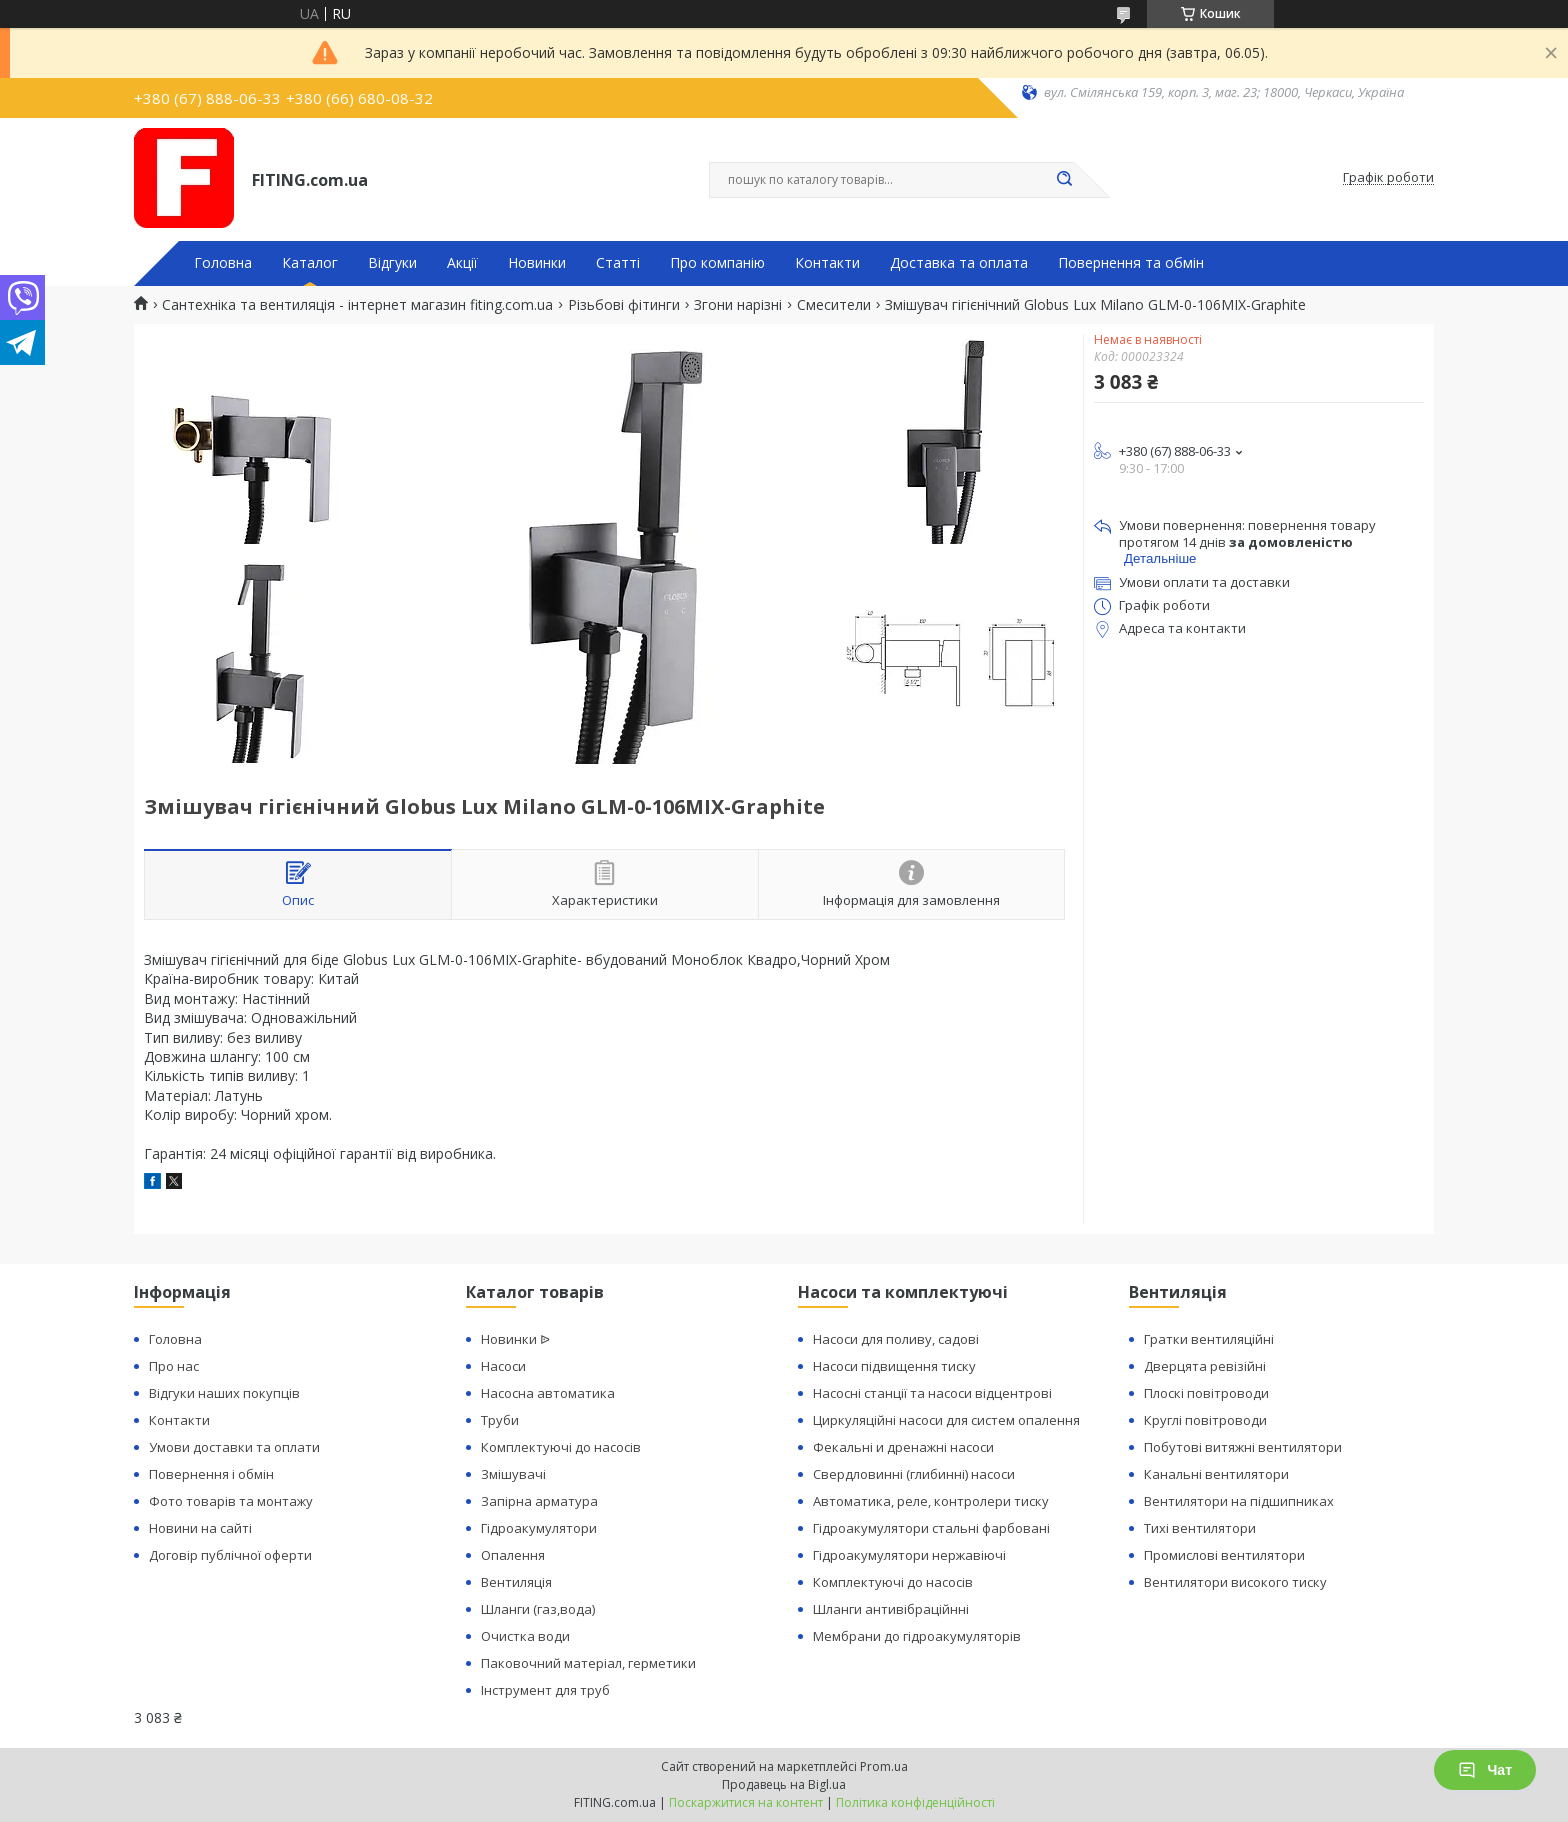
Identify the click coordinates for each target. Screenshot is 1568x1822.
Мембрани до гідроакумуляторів (917, 1636)
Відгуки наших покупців (224, 1393)
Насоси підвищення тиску (894, 1366)
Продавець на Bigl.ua (784, 1784)
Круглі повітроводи (1205, 1420)
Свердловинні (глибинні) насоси (914, 1474)
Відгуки (392, 263)
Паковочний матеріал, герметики (588, 1663)
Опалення (513, 1555)
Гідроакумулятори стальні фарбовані (931, 1528)
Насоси (503, 1366)
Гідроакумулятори (539, 1528)
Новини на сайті (200, 1528)
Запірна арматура (539, 1501)
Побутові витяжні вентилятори (1243, 1447)
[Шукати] (1064, 180)
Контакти (827, 263)
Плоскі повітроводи (1206, 1393)
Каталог (310, 263)
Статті (618, 263)
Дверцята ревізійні (1205, 1366)
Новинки (537, 263)
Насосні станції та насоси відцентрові (932, 1393)
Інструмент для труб (545, 1690)
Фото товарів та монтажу (231, 1501)
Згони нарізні (738, 305)
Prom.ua (884, 1766)
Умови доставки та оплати (234, 1447)
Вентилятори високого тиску (1235, 1582)
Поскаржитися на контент (746, 1802)
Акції (462, 263)
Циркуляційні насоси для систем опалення (946, 1420)
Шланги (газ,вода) (538, 1609)
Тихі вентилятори (1200, 1528)
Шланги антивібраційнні (891, 1609)
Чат (1485, 1770)
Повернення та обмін (1131, 263)
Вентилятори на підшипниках (1239, 1501)
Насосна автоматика (548, 1393)
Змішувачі (513, 1474)
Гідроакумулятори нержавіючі (909, 1555)
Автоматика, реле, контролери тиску (931, 1501)
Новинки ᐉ (515, 1339)
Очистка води (525, 1636)
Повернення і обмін (211, 1474)
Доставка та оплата (959, 263)
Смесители (834, 305)
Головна (223, 263)
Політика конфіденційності (915, 1802)
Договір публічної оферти (230, 1555)
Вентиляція (516, 1582)
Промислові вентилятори (1224, 1555)
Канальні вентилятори (1216, 1474)
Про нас (174, 1366)
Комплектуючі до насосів (561, 1447)
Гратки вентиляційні (1209, 1339)
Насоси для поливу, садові (896, 1339)
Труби (500, 1420)
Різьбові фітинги (624, 305)
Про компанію (717, 263)
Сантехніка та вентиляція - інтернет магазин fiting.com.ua (357, 305)
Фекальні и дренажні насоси (903, 1447)
